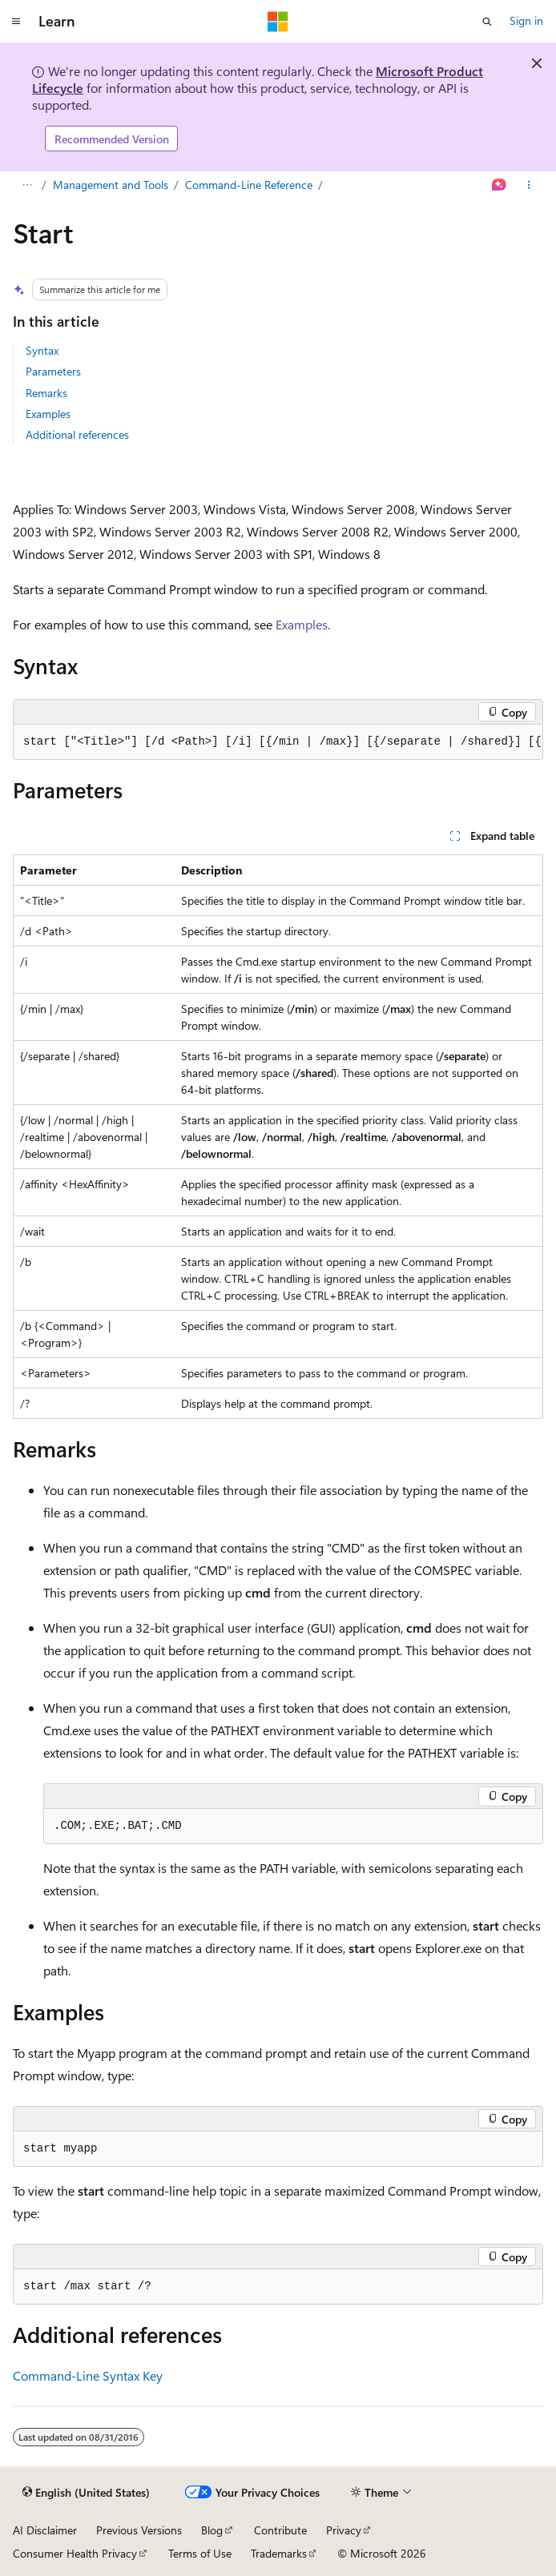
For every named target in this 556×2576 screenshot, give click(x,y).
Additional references (77, 434)
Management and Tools (110, 184)
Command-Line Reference (248, 184)
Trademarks (279, 2553)
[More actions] (529, 186)
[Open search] (487, 21)
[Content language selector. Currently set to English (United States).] (86, 2493)
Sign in (526, 20)
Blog (212, 2530)
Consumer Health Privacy (75, 2553)
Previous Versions (139, 2530)
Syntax (42, 350)
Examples (48, 413)
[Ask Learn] (499, 186)
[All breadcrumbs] (27, 186)
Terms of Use (200, 2553)
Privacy (343, 2530)
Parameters (53, 371)
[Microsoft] (278, 21)
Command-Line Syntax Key (88, 2375)
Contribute (280, 2530)
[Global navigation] (16, 21)
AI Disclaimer (45, 2530)
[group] (278, 742)
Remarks (46, 392)
